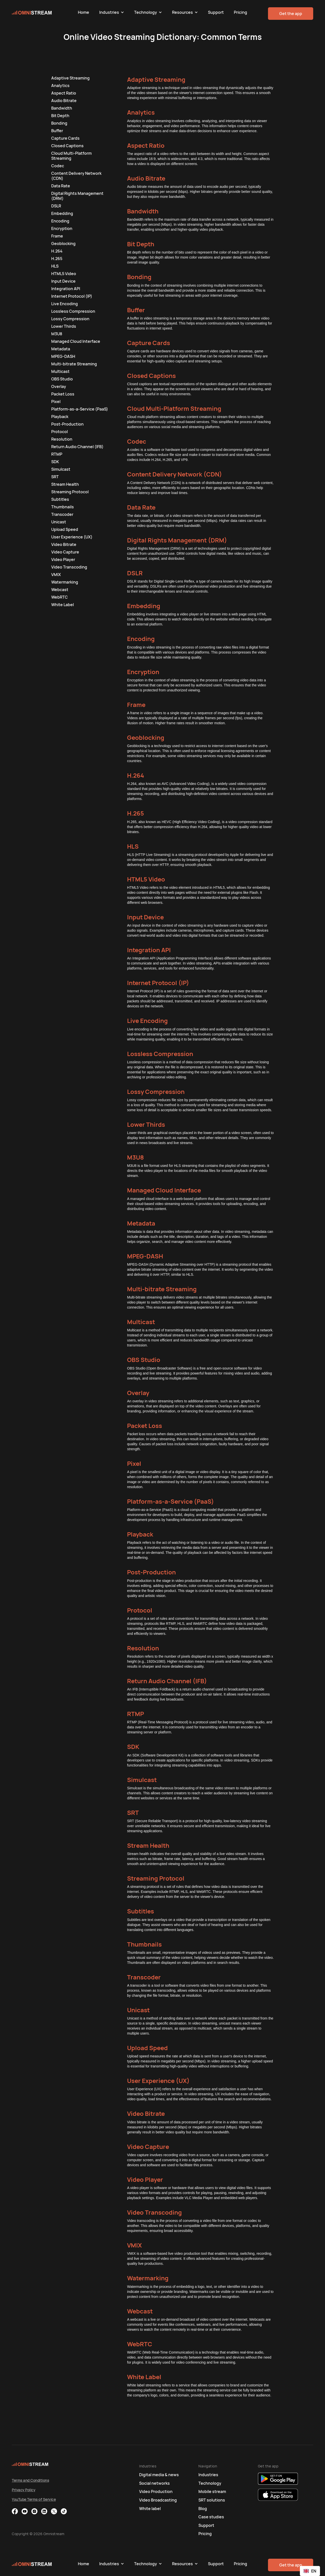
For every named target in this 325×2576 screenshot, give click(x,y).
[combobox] (310, 2571)
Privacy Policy (23, 2489)
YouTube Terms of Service (34, 2499)
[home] (42, 12)
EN (310, 2570)
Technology (145, 12)
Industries (109, 12)
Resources (182, 12)
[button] (111, 12)
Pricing (240, 12)
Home (83, 12)
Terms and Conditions (30, 2480)
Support (216, 12)
